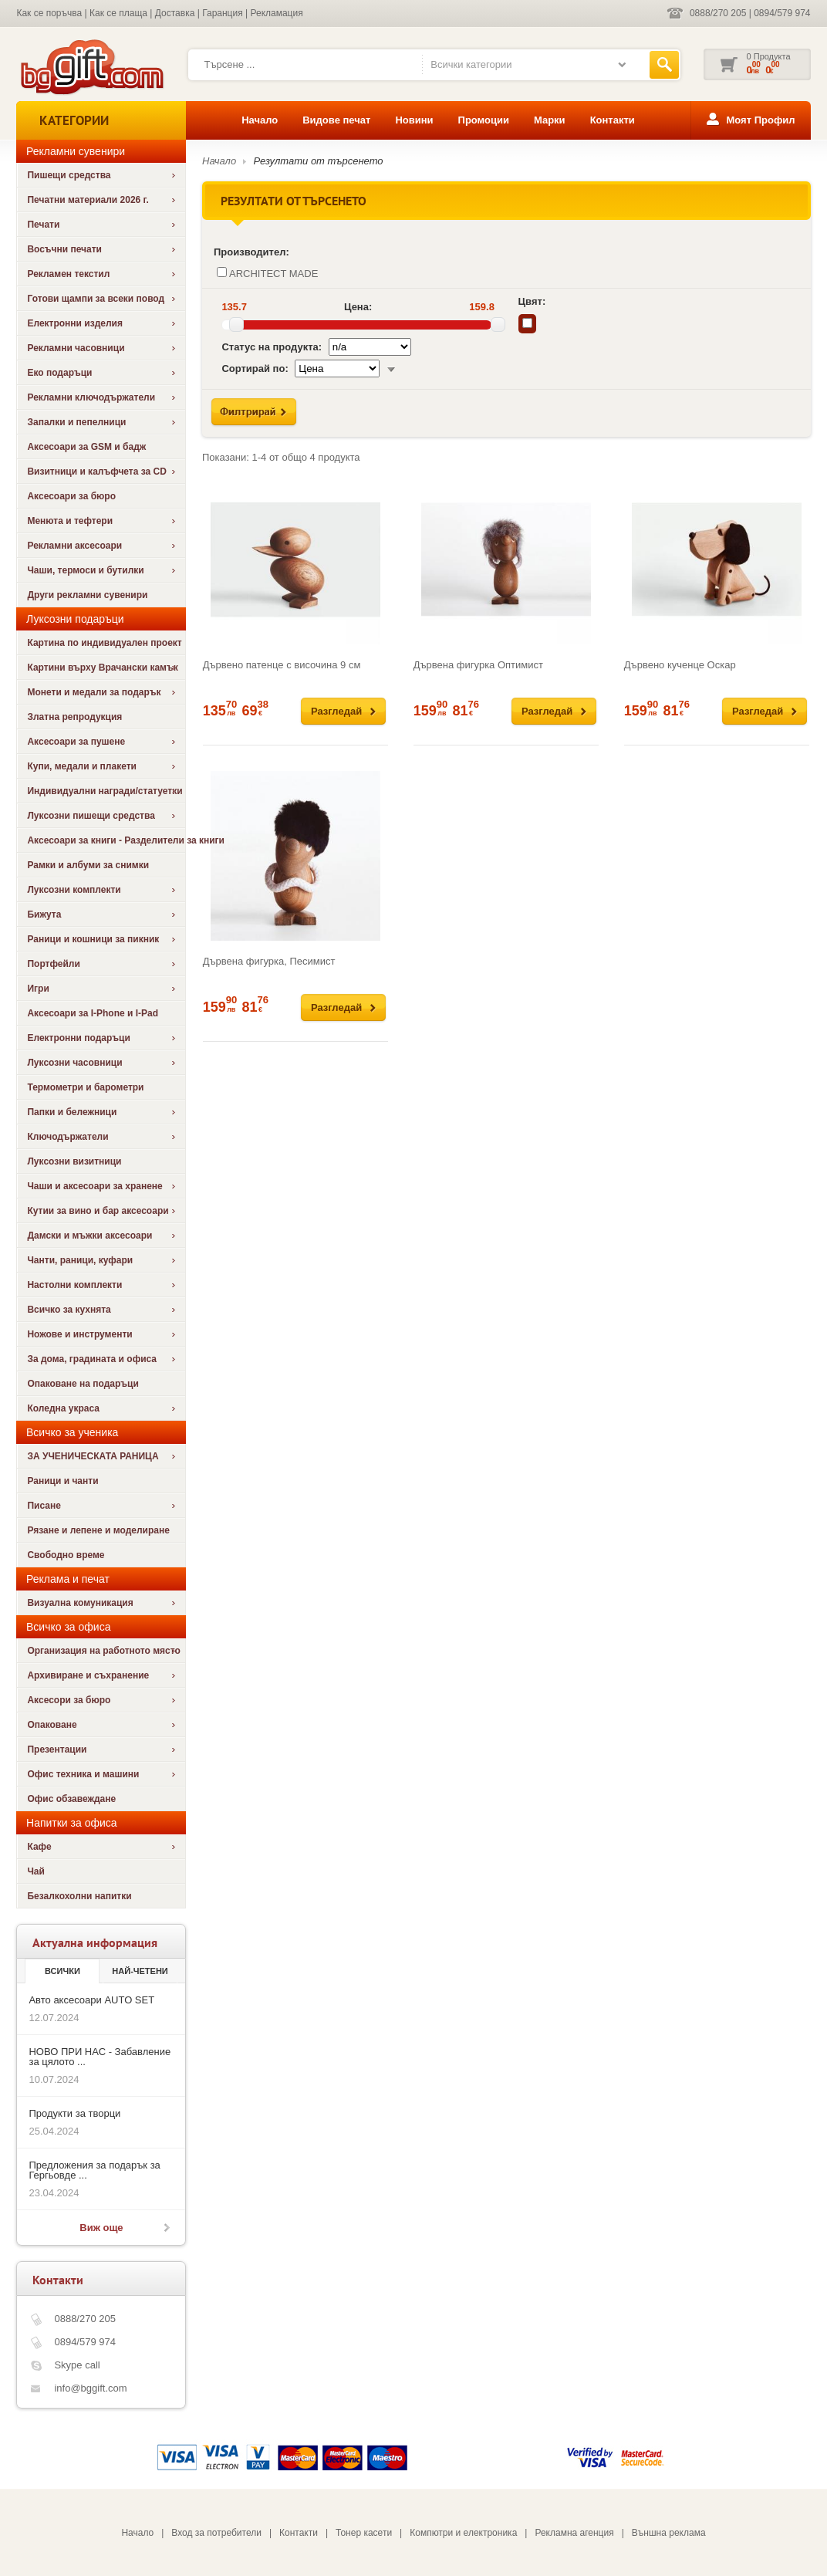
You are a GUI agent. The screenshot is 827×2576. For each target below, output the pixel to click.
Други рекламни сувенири (87, 595)
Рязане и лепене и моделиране (98, 1530)
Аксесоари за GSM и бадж (86, 446)
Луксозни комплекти (73, 889)
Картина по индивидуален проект (104, 642)
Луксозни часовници (74, 1062)
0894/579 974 (782, 13)
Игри (38, 988)
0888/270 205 (718, 13)
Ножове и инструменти (79, 1334)
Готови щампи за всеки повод (95, 298)
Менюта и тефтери (70, 521)
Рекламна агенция (574, 2532)
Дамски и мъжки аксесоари (89, 1235)
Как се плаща (118, 13)
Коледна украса (63, 1408)
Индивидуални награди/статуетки (104, 791)
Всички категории (470, 64)
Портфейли (53, 963)
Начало (259, 120)
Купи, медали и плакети (82, 766)
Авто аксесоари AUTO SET (91, 2000)
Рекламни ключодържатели (91, 397)
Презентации (56, 1749)
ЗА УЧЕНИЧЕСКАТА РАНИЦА (92, 1456)
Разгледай (336, 711)
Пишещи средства (68, 175)
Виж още (101, 2227)
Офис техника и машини (83, 1774)
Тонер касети (364, 2532)
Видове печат (336, 120)
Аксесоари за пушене (76, 741)
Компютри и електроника (463, 2532)
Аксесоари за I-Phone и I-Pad (92, 1013)
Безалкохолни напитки (79, 1896)
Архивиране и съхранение (88, 1675)
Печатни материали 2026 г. (87, 199)
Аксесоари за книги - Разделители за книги (106, 840)
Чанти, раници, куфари (80, 1260)
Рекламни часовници (75, 348)
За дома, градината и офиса (92, 1359)
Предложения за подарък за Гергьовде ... (94, 2170)
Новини (414, 120)
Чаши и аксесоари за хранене (94, 1186)
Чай (35, 1871)
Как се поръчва (49, 13)
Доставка (175, 13)
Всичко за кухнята (68, 1309)
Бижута (44, 914)
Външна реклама (669, 2532)
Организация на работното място (103, 1650)
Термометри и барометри (85, 1087)
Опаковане (51, 1724)
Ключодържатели (67, 1136)
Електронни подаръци (78, 1038)
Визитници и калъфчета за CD (96, 471)
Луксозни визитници (74, 1161)
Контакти (612, 120)
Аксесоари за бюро (71, 496)
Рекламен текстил (68, 274)
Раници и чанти (62, 1481)
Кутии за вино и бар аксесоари (97, 1210)
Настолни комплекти (74, 1285)
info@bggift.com (90, 2388)
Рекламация (276, 13)
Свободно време (65, 1555)
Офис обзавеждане (71, 1798)
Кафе (39, 1846)
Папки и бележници (71, 1112)
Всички (62, 1971)
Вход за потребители (216, 2532)
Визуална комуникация (80, 1602)
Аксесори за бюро (68, 1700)
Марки (549, 120)
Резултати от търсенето (318, 161)
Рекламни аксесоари (74, 545)
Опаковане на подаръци (82, 1383)
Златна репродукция (74, 717)
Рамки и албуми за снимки (88, 865)
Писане (43, 1505)
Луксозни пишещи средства (90, 815)
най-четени (139, 1971)
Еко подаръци (59, 372)
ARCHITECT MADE (267, 273)
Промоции (483, 120)
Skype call (77, 2365)
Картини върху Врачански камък (102, 667)
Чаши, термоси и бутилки (85, 570)
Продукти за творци (74, 2113)
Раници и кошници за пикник (93, 939)
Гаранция (222, 13)
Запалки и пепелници (76, 422)
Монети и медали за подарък (93, 692)
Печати (43, 224)
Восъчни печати (64, 249)
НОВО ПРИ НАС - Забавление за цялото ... (99, 2056)
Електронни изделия (75, 323)
